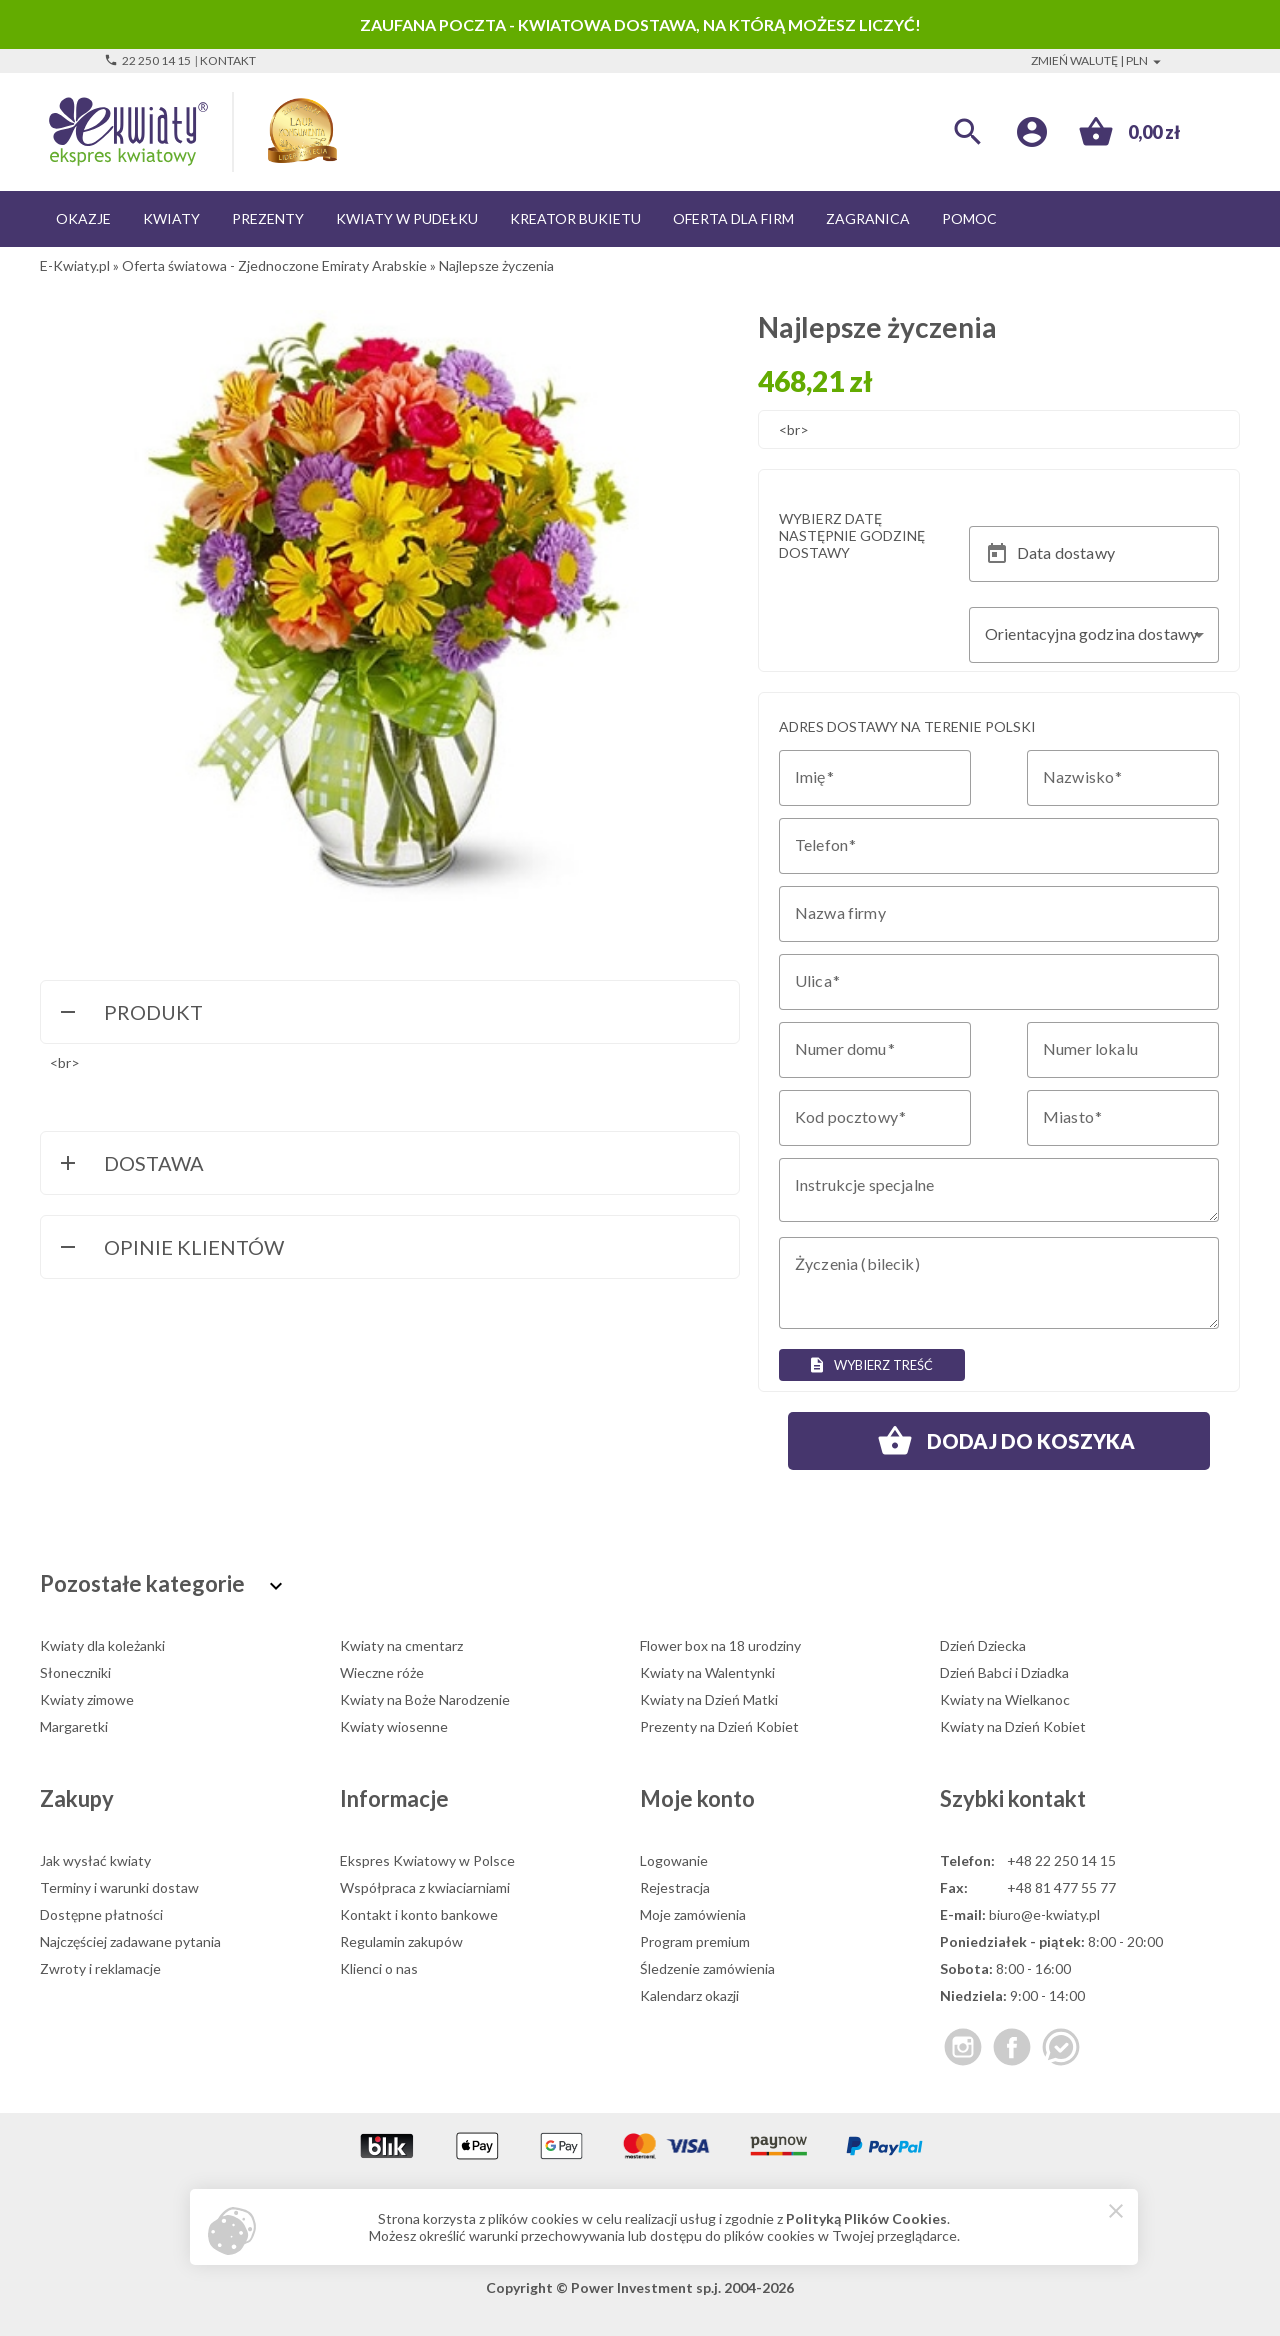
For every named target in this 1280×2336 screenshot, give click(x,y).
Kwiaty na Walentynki (707, 1672)
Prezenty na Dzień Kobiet (719, 1726)
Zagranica (868, 218)
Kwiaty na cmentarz (401, 1645)
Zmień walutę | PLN (1098, 60)
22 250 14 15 (147, 60)
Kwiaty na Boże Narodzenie (425, 1699)
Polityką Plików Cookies (866, 2218)
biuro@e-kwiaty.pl (1044, 1914)
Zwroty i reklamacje (100, 1968)
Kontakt (228, 60)
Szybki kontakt (1013, 1798)
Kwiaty (171, 218)
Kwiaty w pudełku (407, 218)
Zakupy (77, 1798)
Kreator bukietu (575, 218)
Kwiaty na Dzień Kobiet (1013, 1726)
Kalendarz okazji (689, 1995)
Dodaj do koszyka (999, 1441)
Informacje (394, 1798)
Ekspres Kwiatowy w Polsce (427, 1860)
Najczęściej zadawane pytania (130, 1941)
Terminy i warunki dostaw (119, 1887)
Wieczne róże (382, 1672)
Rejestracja (675, 1887)
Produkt (129, 1014)
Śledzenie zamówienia (707, 1968)
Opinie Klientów (170, 1249)
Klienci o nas (379, 1968)
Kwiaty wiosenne (394, 1726)
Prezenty (268, 218)
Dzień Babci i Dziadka (1004, 1672)
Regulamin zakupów (401, 1941)
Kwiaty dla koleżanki (102, 1645)
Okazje (83, 218)
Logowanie (674, 1860)
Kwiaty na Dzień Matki (709, 1699)
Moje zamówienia (693, 1914)
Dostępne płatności (101, 1914)
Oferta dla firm (733, 218)
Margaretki (74, 1726)
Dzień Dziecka (983, 1645)
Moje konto (697, 1798)
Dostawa (130, 1165)
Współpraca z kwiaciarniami (425, 1887)
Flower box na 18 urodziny (720, 1645)
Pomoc (969, 218)
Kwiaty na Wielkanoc (1005, 1699)
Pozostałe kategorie (164, 1583)
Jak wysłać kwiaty (95, 1860)
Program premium (695, 1941)
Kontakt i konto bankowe (419, 1914)
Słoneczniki (75, 1672)
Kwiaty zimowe (87, 1699)
